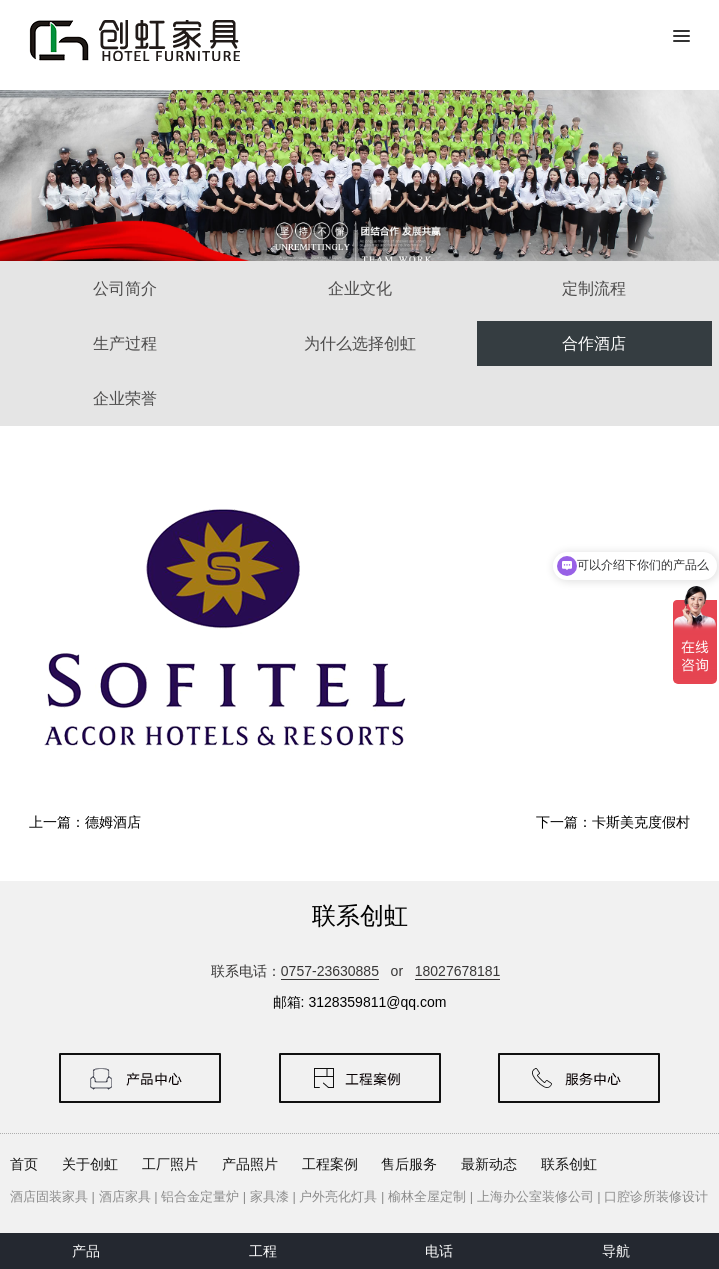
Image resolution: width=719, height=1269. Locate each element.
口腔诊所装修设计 (656, 1196)
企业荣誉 (125, 398)
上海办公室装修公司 (535, 1196)
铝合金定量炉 (200, 1196)
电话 (439, 1251)
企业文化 (360, 288)
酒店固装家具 (49, 1196)
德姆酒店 (113, 822)
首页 (24, 1164)
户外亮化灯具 (338, 1196)
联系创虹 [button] (569, 1164)
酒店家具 (125, 1196)
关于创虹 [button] (90, 1164)
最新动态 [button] (489, 1164)
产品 (86, 1251)
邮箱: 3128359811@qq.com (360, 1002)
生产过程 (125, 343)
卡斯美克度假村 (641, 822)
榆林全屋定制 (427, 1196)
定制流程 (594, 288)
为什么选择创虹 (360, 343)
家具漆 (269, 1196)
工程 (263, 1251)
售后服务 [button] (409, 1164)
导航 (616, 1251)
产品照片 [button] (250, 1164)
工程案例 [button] (330, 1164)
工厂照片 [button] (170, 1164)
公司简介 (125, 288)
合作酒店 (594, 343)
